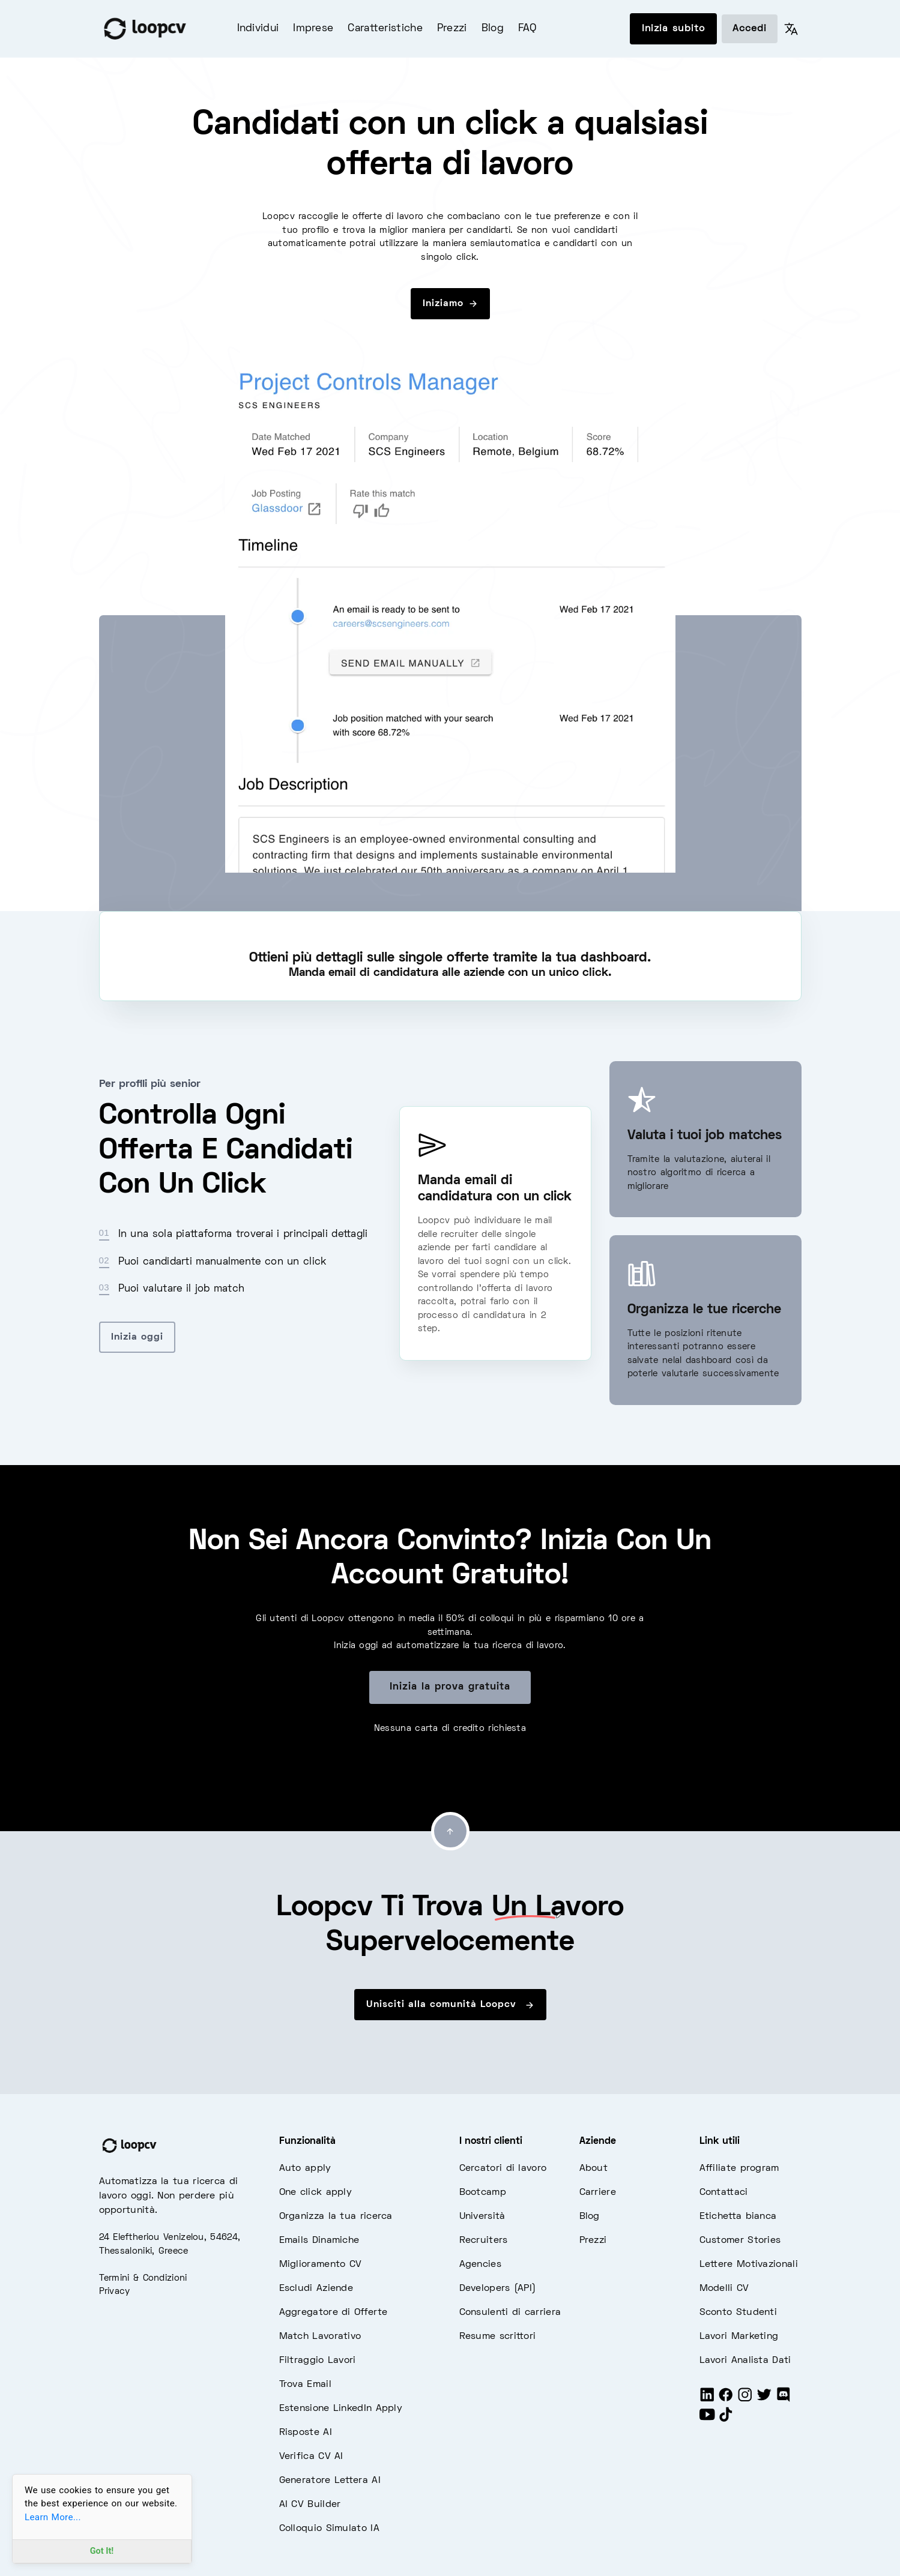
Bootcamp (482, 2192)
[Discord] (783, 2400)
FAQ (527, 29)
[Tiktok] (726, 2420)
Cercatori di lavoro (503, 2168)
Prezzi (452, 29)
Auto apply (305, 2168)
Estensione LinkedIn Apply (341, 2408)
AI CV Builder (310, 2504)
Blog (493, 29)
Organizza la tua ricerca (336, 2216)
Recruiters (483, 2240)
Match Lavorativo (320, 2336)
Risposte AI (305, 2432)
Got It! (101, 2551)
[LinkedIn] (707, 2400)
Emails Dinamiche (319, 2240)
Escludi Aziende (316, 2288)
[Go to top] (450, 1831)
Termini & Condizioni (143, 2278)
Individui (258, 29)
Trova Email (305, 2384)
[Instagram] (745, 2400)
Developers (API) (497, 2288)
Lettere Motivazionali (748, 2264)
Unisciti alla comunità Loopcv (450, 2005)
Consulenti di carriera (510, 2312)
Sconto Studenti (738, 2312)
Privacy (114, 2291)
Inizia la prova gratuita (450, 1687)
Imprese (313, 29)
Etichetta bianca (738, 2216)
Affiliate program (739, 2168)
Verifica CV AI (311, 2456)
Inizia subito (673, 29)
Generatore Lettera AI (330, 2480)
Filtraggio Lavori (317, 2360)
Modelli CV (724, 2288)
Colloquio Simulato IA (329, 2528)
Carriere (597, 2192)
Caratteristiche (385, 29)
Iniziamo (450, 303)
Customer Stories (740, 2240)
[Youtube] (707, 2420)
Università (482, 2216)
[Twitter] (764, 2400)
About (593, 2168)
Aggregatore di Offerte (333, 2312)
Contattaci (723, 2192)
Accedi (749, 29)
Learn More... (53, 2517)
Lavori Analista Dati (745, 2360)
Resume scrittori (497, 2336)
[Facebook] (726, 2400)
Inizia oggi (137, 1337)
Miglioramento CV (320, 2264)
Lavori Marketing (739, 2336)
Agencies (480, 2264)
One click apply (315, 2192)
